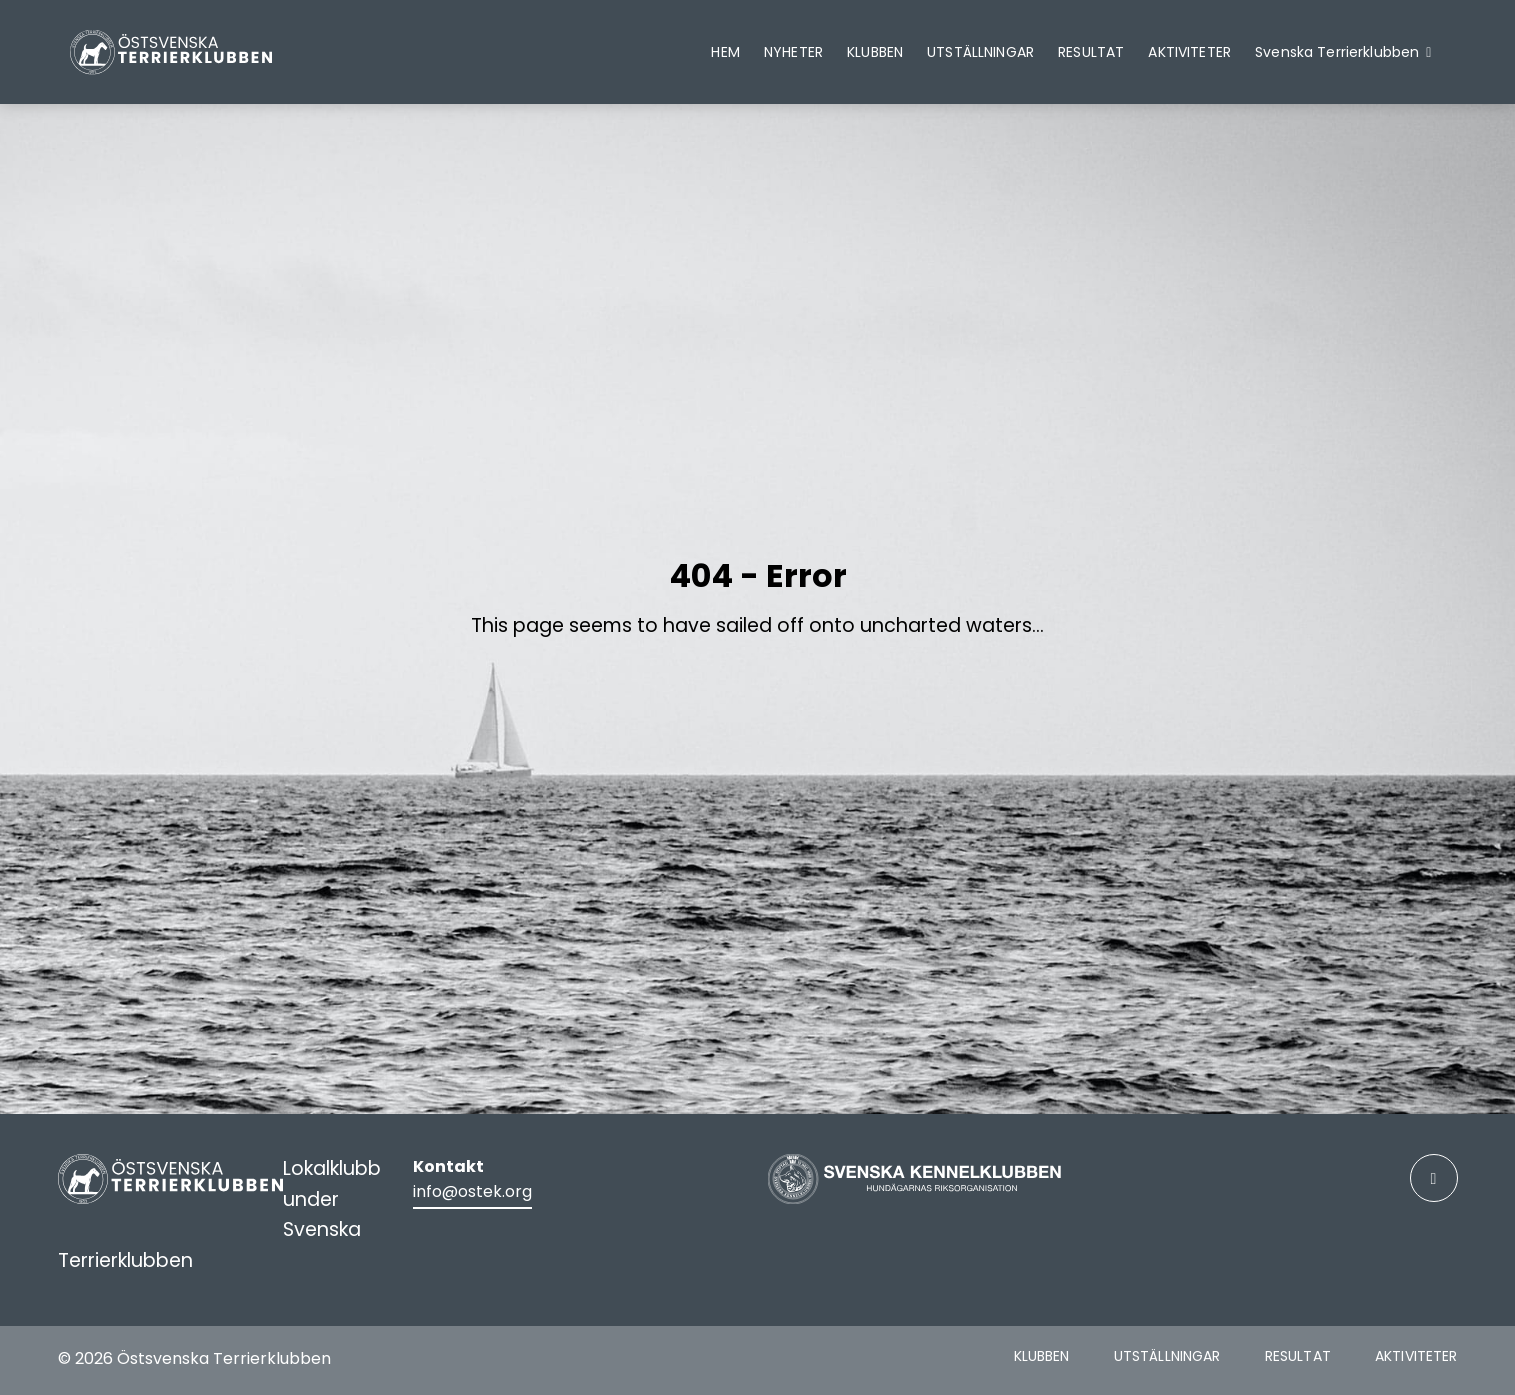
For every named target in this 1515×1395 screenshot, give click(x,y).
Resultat (1091, 52)
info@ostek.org (472, 1191)
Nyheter (793, 52)
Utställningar (980, 52)
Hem (725, 52)
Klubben (875, 52)
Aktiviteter (1189, 52)
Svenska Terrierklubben (1337, 52)
